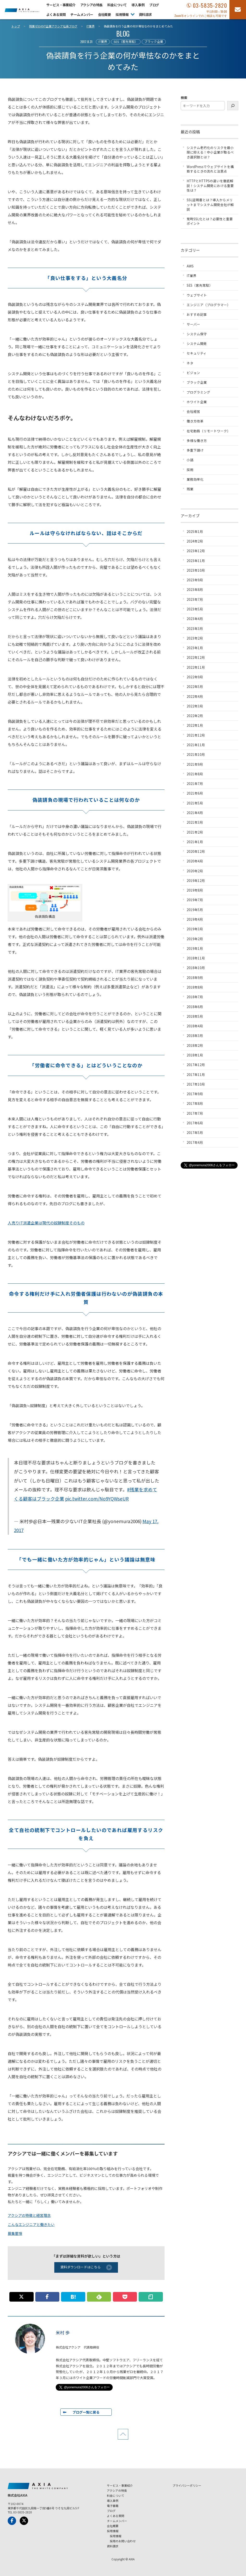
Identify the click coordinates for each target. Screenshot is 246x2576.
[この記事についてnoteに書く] (151, 2297)
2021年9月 (195, 764)
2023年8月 (195, 589)
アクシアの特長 (91, 4)
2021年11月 (196, 744)
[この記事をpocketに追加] (125, 2297)
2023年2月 (195, 638)
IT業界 (102, 41)
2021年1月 (195, 841)
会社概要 (104, 14)
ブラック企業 (153, 41)
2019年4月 (195, 919)
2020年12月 (196, 851)
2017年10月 (196, 1084)
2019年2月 (195, 938)
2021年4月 (195, 812)
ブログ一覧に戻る (86, 2412)
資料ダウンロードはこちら (86, 2267)
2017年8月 (195, 1103)
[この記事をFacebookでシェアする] (47, 2297)
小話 (190, 459)
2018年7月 (195, 996)
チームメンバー (81, 14)
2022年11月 (196, 667)
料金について (117, 4)
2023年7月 (195, 599)
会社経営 (193, 411)
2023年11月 (196, 560)
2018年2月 (195, 1045)
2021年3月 (195, 822)
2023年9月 (195, 579)
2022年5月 (195, 686)
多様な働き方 (197, 440)
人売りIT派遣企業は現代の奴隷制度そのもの (46, 1223)
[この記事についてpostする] (21, 2297)
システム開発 (197, 343)
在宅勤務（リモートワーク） (208, 430)
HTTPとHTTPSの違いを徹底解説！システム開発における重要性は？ (210, 185)
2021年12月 (196, 735)
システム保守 (197, 333)
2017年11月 (196, 1074)
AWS (190, 266)
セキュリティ (197, 353)
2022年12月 (196, 657)
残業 (190, 488)
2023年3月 (195, 628)
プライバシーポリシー (186, 2485)
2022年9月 (195, 676)
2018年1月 (195, 1055)
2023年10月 (196, 570)
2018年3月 (195, 1035)
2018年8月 (195, 987)
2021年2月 (195, 832)
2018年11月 (196, 958)
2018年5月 (195, 1016)
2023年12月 (196, 550)
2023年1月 (195, 647)
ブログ (154, 4)
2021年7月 (195, 783)
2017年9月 (195, 1093)
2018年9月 (195, 977)
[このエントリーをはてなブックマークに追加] (73, 2297)
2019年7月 (195, 899)
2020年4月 (195, 861)
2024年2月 (195, 541)
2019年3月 (195, 928)
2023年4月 (195, 618)
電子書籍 (112, 2506)
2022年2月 (195, 715)
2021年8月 (195, 773)
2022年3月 (195, 706)
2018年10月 (196, 967)
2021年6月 (195, 793)
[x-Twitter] (24, 2521)
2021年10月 (196, 754)
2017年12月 (196, 1064)
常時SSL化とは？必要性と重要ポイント (210, 221)
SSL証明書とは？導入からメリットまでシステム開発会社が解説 (210, 204)
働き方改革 (195, 421)
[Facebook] (12, 2521)
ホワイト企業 (197, 401)
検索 (184, 97)
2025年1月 (195, 531)
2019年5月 (195, 909)
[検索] (232, 105)
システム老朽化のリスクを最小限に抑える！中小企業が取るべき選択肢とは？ (210, 152)
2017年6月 (195, 1122)
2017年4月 (195, 1142)
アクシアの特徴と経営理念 (29, 2215)
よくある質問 (56, 14)
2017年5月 (195, 1132)
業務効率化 (195, 479)
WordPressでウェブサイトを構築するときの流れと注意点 (210, 169)
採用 (190, 469)
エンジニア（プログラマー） (208, 304)
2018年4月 (195, 1025)
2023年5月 (195, 609)
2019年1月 (195, 948)
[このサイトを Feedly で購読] (99, 2297)
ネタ (190, 363)
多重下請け (195, 450)
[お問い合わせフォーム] (237, 9)
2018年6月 (195, 1006)
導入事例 (137, 4)
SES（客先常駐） (126, 41)
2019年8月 (195, 890)
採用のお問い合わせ (123, 2541)
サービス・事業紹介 (60, 4)
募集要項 (15, 2233)
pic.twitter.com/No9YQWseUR (97, 1498)
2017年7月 (195, 1113)
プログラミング (198, 392)
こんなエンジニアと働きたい (31, 2224)
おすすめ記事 (197, 314)
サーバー (193, 324)
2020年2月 (195, 870)
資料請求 (145, 14)
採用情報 (122, 14)
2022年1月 (195, 725)
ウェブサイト (197, 295)
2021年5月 (195, 803)
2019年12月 (196, 880)
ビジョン (193, 372)
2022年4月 (195, 696)
